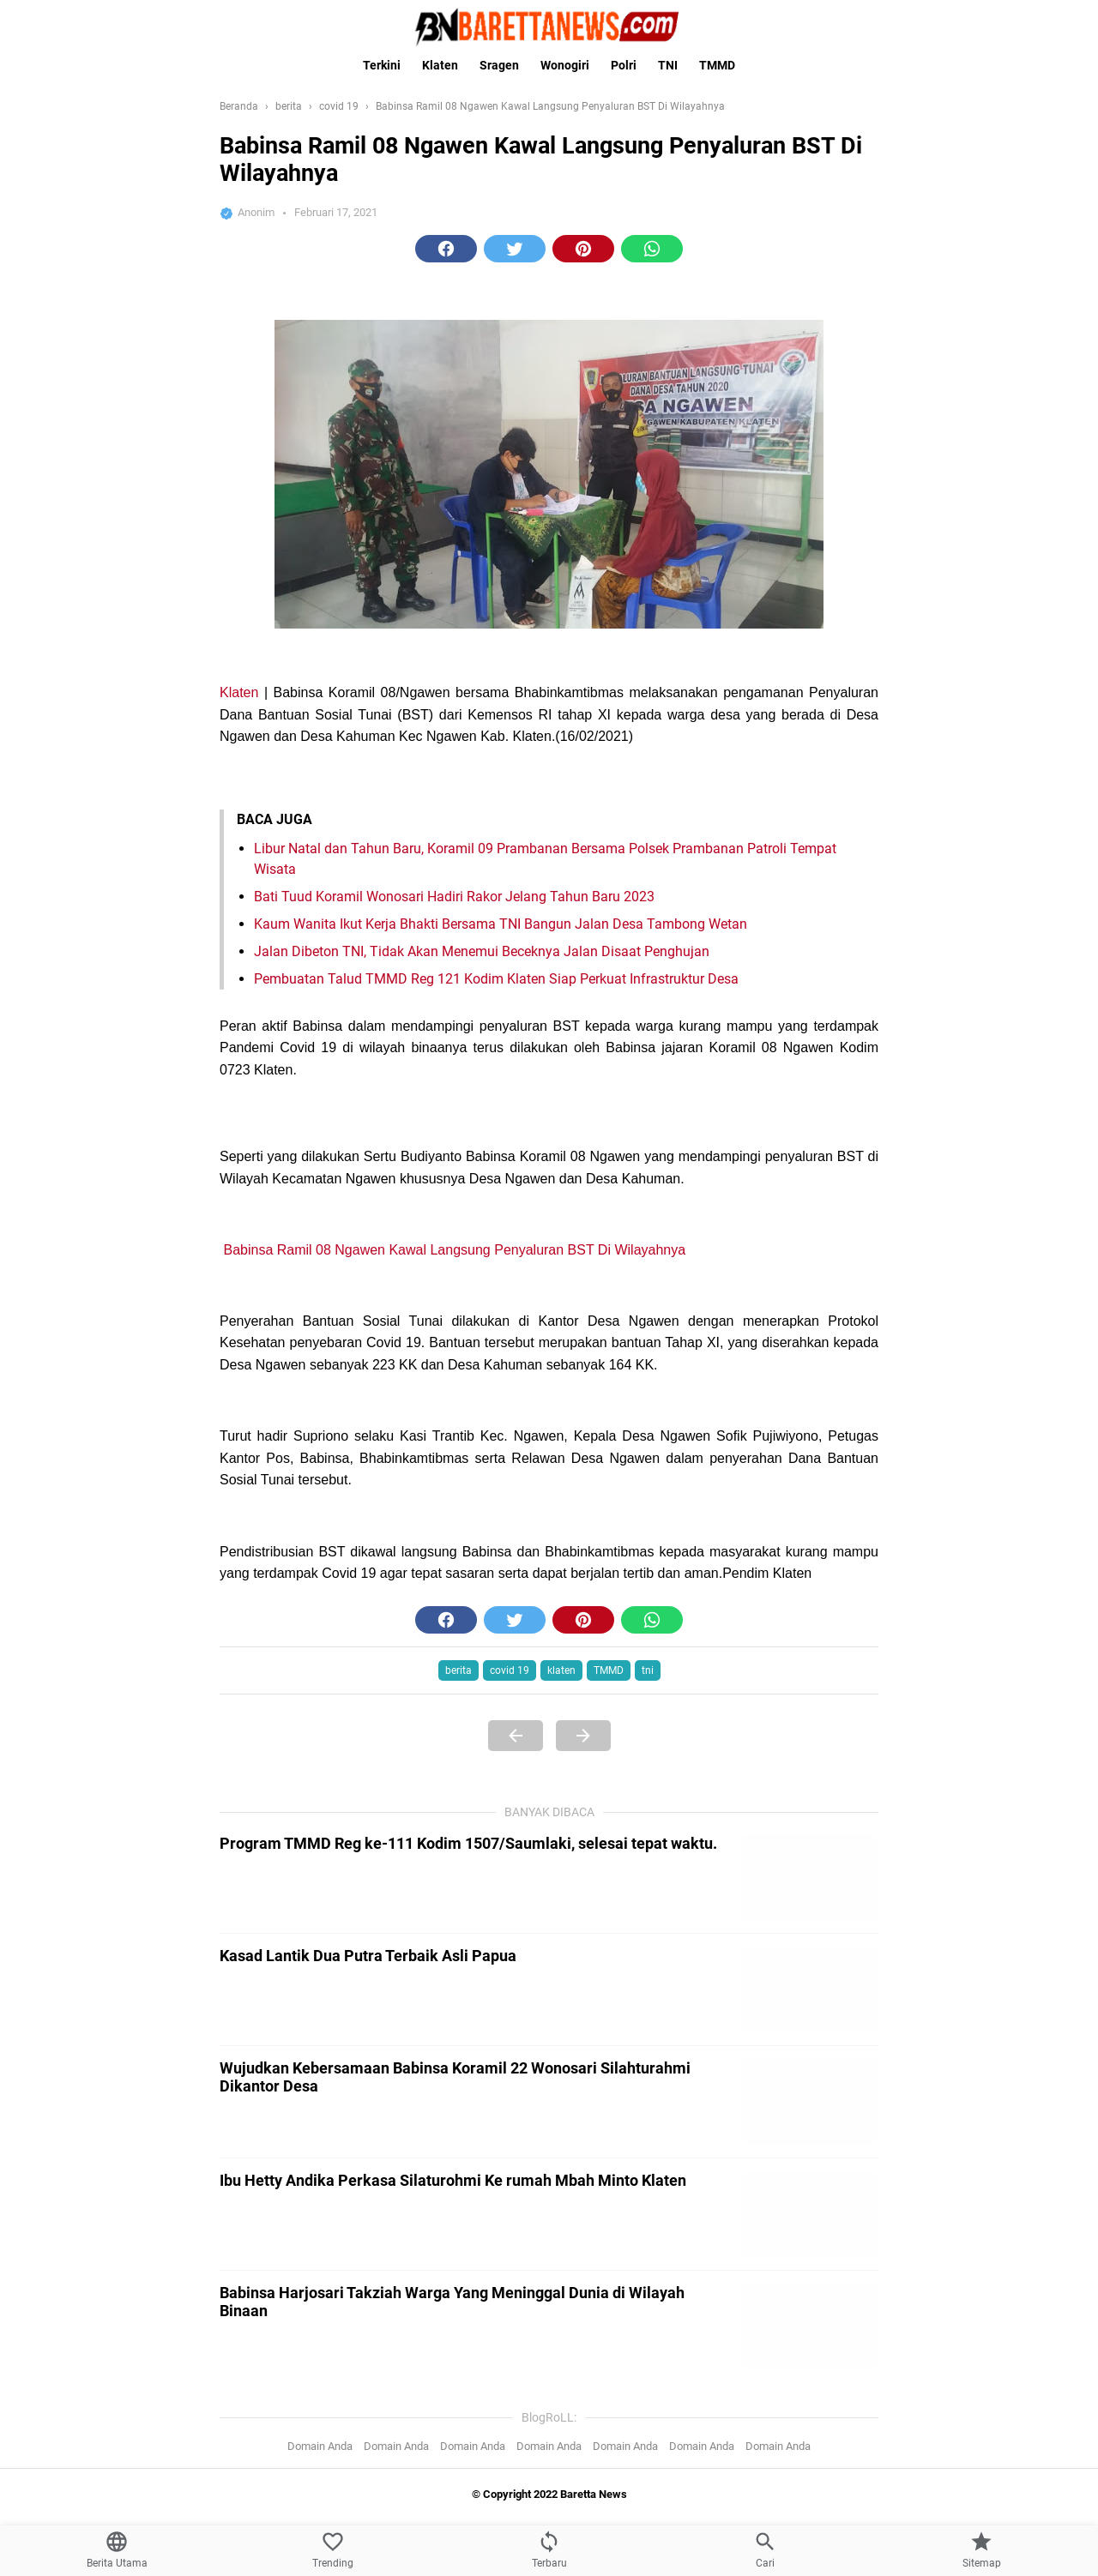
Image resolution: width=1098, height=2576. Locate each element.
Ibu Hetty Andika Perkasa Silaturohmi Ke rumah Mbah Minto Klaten (453, 2180)
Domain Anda (320, 2446)
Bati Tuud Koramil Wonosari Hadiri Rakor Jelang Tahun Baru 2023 (454, 896)
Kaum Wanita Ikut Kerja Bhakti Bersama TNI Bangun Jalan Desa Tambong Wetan (500, 924)
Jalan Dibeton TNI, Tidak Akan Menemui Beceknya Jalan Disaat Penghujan (481, 951)
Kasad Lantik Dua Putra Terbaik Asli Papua (368, 1956)
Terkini (382, 65)
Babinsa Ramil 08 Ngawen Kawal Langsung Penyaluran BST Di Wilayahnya (454, 1250)
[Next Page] (583, 1735)
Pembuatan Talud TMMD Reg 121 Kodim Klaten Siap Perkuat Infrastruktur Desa (496, 979)
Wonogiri (564, 65)
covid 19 (509, 1670)
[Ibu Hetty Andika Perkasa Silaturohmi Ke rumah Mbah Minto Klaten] (809, 2214)
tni (648, 1670)
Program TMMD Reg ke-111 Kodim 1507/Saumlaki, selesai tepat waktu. (468, 1843)
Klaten (440, 65)
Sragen (499, 65)
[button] (446, 248)
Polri (623, 65)
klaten (561, 1670)
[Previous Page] (515, 1735)
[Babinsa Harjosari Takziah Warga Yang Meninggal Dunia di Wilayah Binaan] (809, 2326)
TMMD (717, 65)
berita (458, 1670)
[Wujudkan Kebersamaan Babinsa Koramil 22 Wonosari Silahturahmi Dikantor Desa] (809, 2102)
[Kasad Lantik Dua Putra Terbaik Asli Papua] (809, 1989)
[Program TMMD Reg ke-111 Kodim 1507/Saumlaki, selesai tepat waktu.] (809, 1877)
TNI (668, 65)
